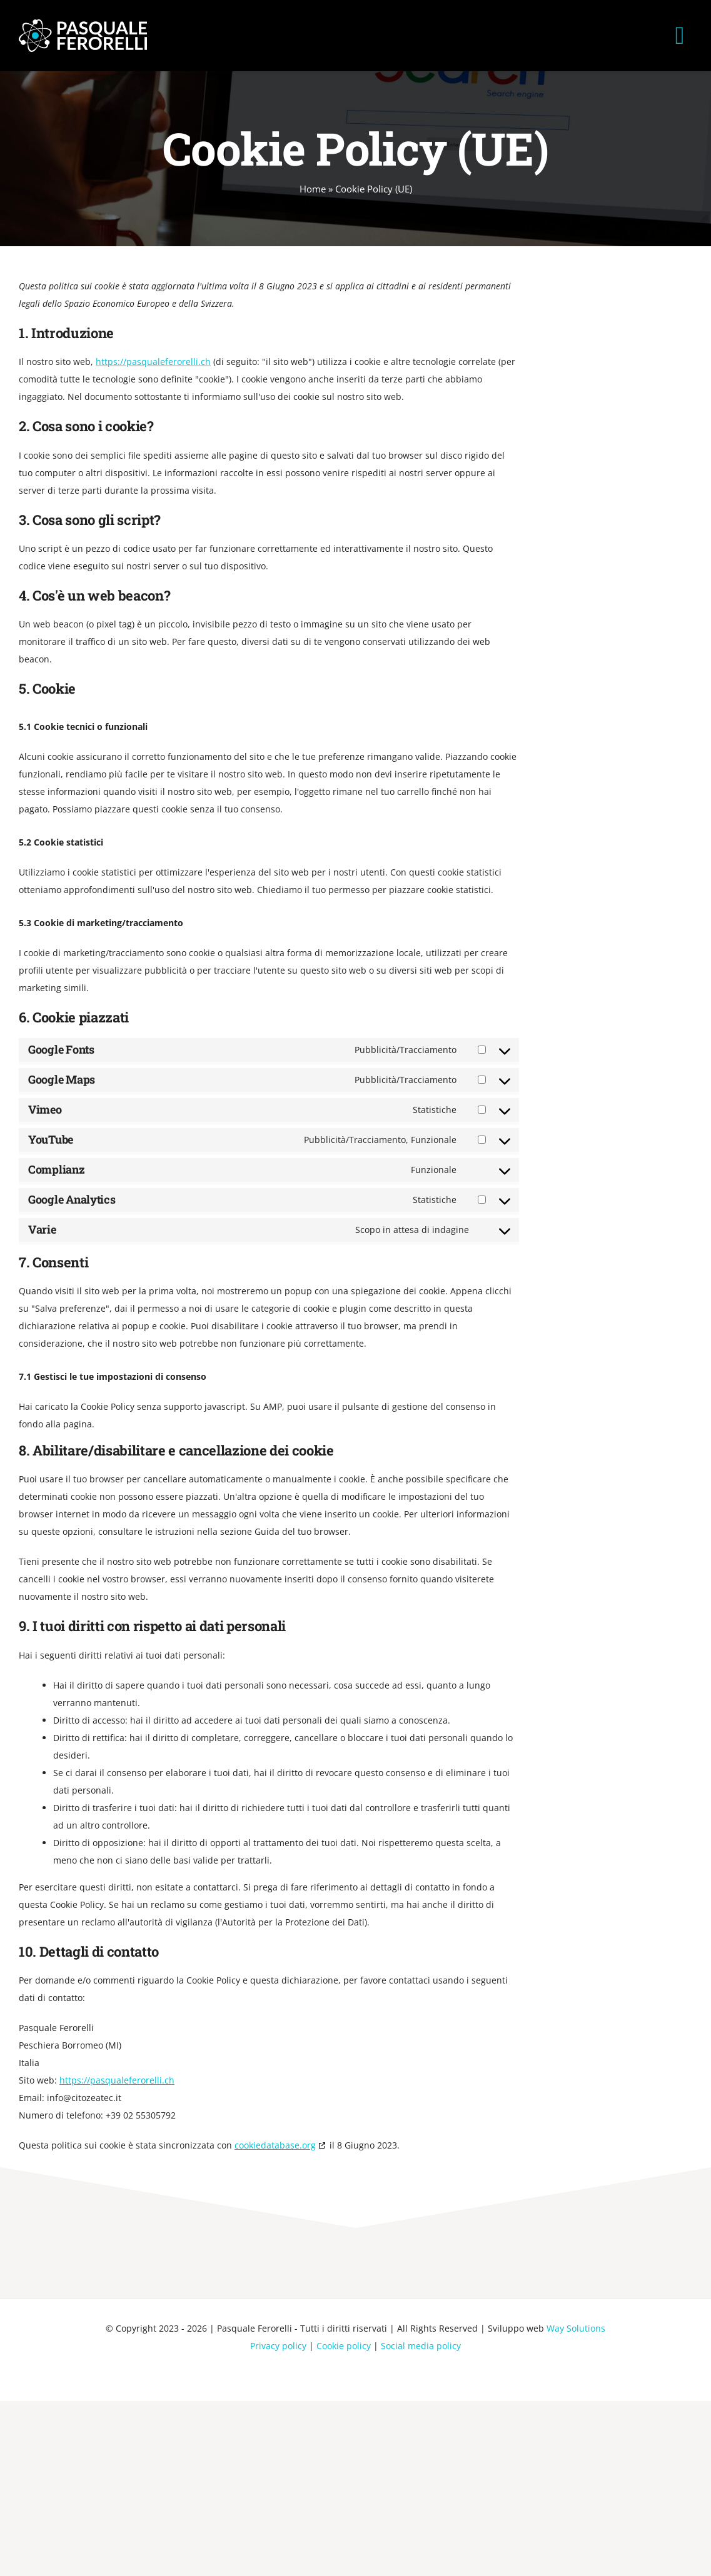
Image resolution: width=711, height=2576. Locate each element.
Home (313, 188)
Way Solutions (576, 2328)
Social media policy (421, 2346)
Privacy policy (278, 2346)
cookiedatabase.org (275, 2145)
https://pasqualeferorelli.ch (153, 361)
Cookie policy (343, 2346)
